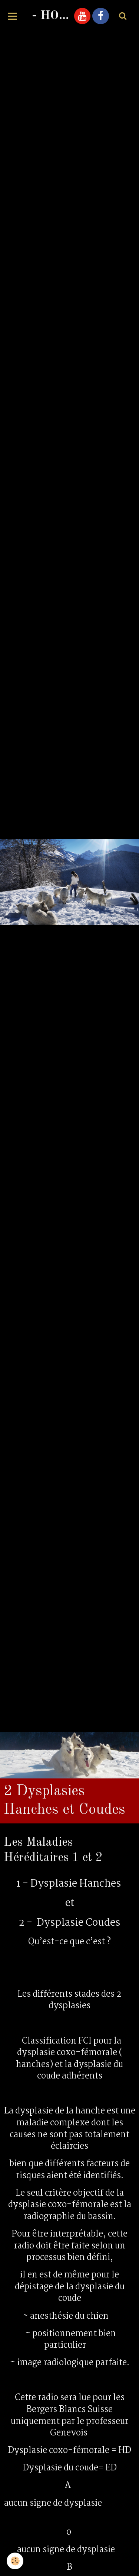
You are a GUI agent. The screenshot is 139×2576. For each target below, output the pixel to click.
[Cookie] (15, 2561)
